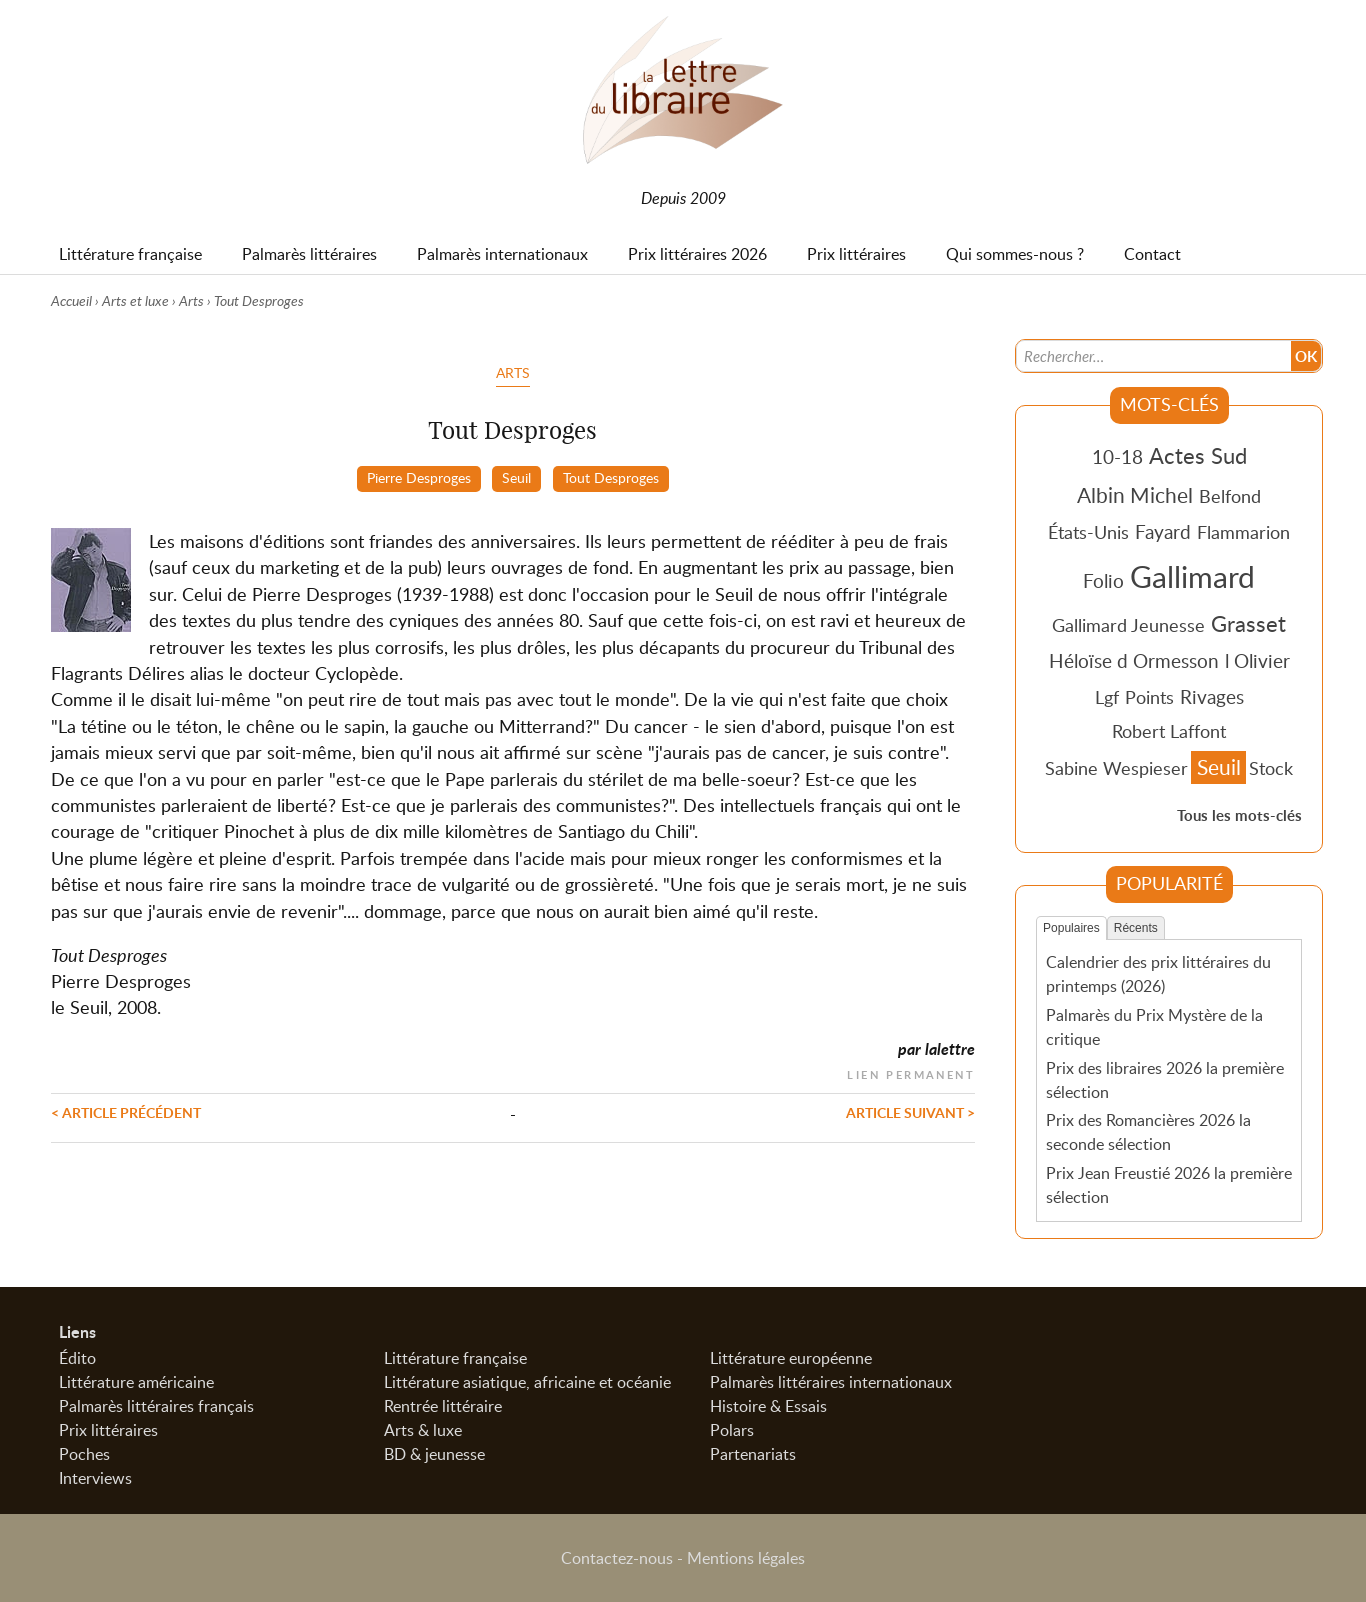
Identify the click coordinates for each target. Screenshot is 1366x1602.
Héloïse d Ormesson (1134, 660)
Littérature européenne (791, 1358)
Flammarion (1243, 532)
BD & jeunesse (434, 1454)
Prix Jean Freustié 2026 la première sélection (1169, 1185)
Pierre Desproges (419, 477)
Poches (84, 1454)
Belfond (1230, 496)
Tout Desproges (611, 477)
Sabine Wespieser (1116, 768)
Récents (1136, 928)
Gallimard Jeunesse (1128, 625)
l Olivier (1257, 660)
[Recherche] (1154, 356)
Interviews (95, 1478)
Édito (77, 1358)
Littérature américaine (136, 1382)
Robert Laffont (1169, 731)
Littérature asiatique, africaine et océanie (527, 1382)
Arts (191, 300)
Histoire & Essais (768, 1406)
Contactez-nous (617, 1558)
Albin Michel (1135, 495)
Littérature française (455, 1358)
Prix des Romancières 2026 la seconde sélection (1148, 1132)
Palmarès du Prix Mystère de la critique (1154, 1027)
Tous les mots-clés (1239, 815)
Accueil (71, 300)
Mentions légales (746, 1558)
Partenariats (753, 1454)
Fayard (1163, 531)
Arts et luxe (135, 300)
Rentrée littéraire (443, 1406)
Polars (732, 1430)
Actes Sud (1198, 455)
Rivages (1212, 696)
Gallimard (1192, 576)
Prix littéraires (108, 1430)
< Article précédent (126, 1112)
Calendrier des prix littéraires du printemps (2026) (1158, 974)
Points (1149, 697)
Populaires (1071, 928)
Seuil (516, 477)
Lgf (1107, 697)
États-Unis (1088, 532)
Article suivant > (910, 1112)
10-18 (1117, 456)
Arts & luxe (423, 1430)
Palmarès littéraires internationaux (831, 1382)
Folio (1103, 580)
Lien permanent (911, 1072)
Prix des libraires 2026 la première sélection (1165, 1080)
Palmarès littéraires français (156, 1406)
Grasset (1248, 623)
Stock (1271, 768)
